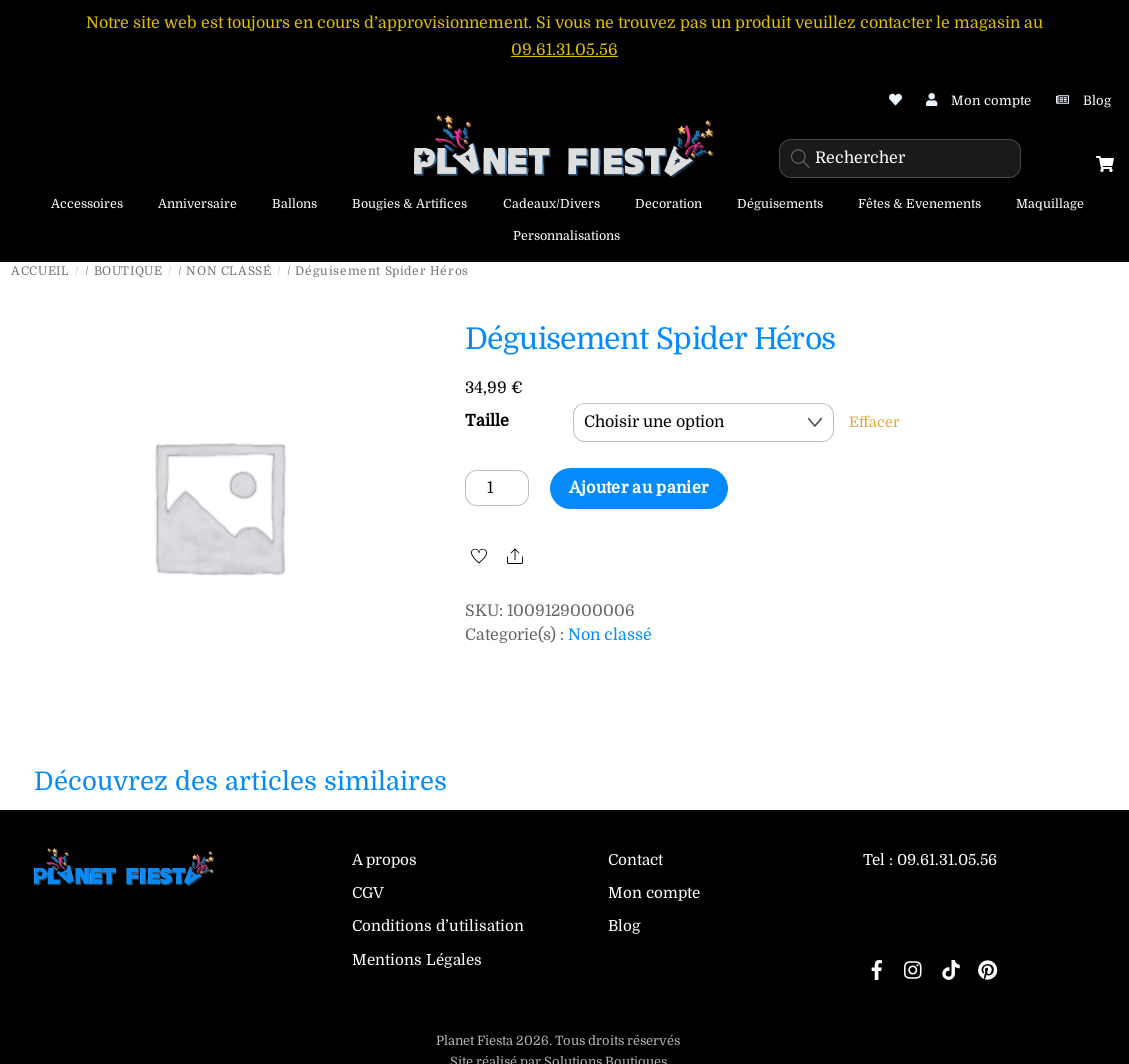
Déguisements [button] (780, 204)
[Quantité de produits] (497, 487)
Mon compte (654, 893)
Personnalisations (566, 236)
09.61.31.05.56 (564, 50)
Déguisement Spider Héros (650, 339)
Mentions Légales (417, 960)
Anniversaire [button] (197, 204)
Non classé (228, 271)
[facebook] (877, 969)
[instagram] (914, 969)
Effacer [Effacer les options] (874, 421)
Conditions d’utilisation (438, 926)
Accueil (40, 271)
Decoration (668, 204)
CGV (368, 893)
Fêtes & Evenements (919, 204)
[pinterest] (988, 969)
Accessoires (87, 204)
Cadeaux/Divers (551, 204)
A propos (384, 860)
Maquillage (1050, 204)
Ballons (294, 204)
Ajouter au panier (638, 487)
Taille (487, 420)
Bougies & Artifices (409, 204)
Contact (635, 860)
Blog (624, 926)
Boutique (128, 271)
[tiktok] (951, 969)
